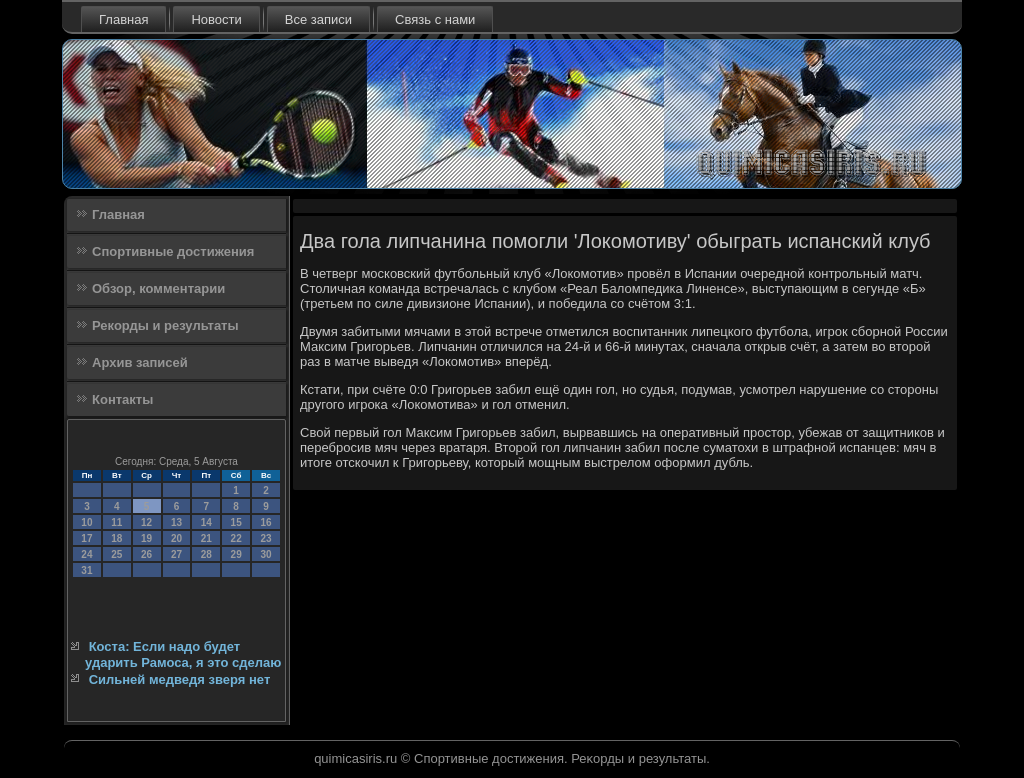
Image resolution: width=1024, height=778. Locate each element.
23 (265, 538)
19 (146, 538)
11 (116, 522)
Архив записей (140, 362)
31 (86, 570)
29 (236, 554)
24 (86, 554)
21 (206, 538)
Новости (216, 19)
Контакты (122, 399)
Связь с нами (435, 19)
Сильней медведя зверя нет (180, 679)
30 (265, 554)
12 (146, 522)
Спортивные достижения (173, 251)
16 (265, 522)
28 (206, 554)
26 (146, 554)
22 (236, 538)
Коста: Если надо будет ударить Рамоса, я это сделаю (183, 654)
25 (116, 554)
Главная (123, 19)
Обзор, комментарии (158, 288)
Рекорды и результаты (165, 325)
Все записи (318, 19)
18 (116, 538)
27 (176, 554)
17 (86, 538)
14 (206, 522)
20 (176, 538)
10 (86, 522)
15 (236, 522)
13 (176, 522)
